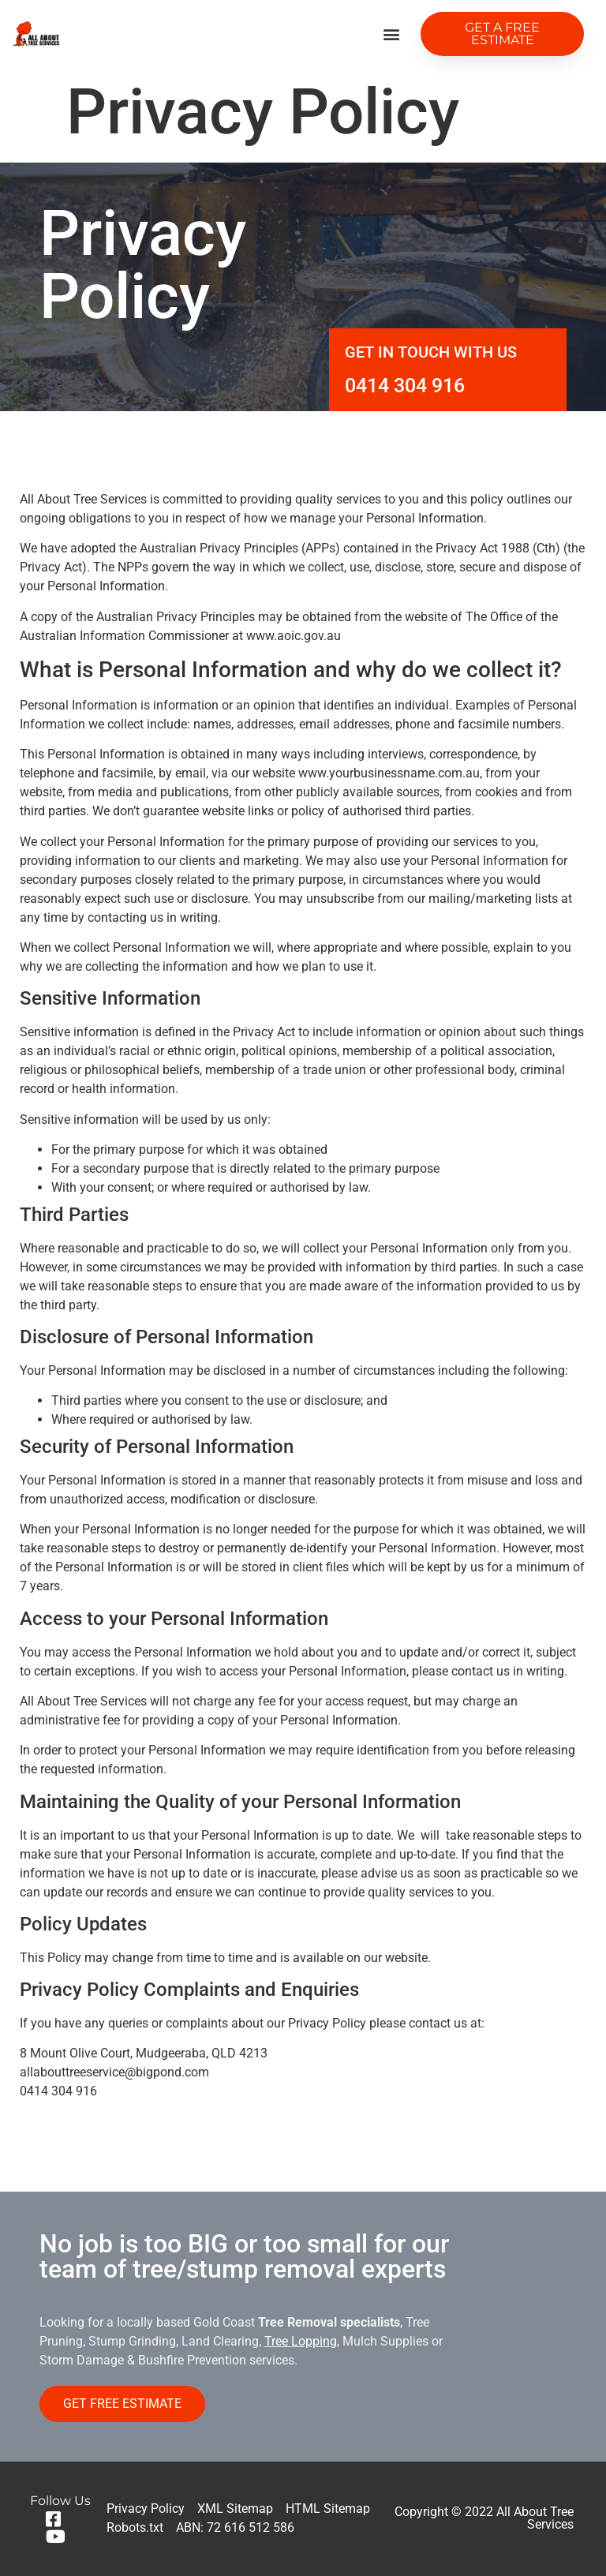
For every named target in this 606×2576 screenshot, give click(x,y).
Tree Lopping (300, 2341)
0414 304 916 (405, 385)
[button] (392, 34)
